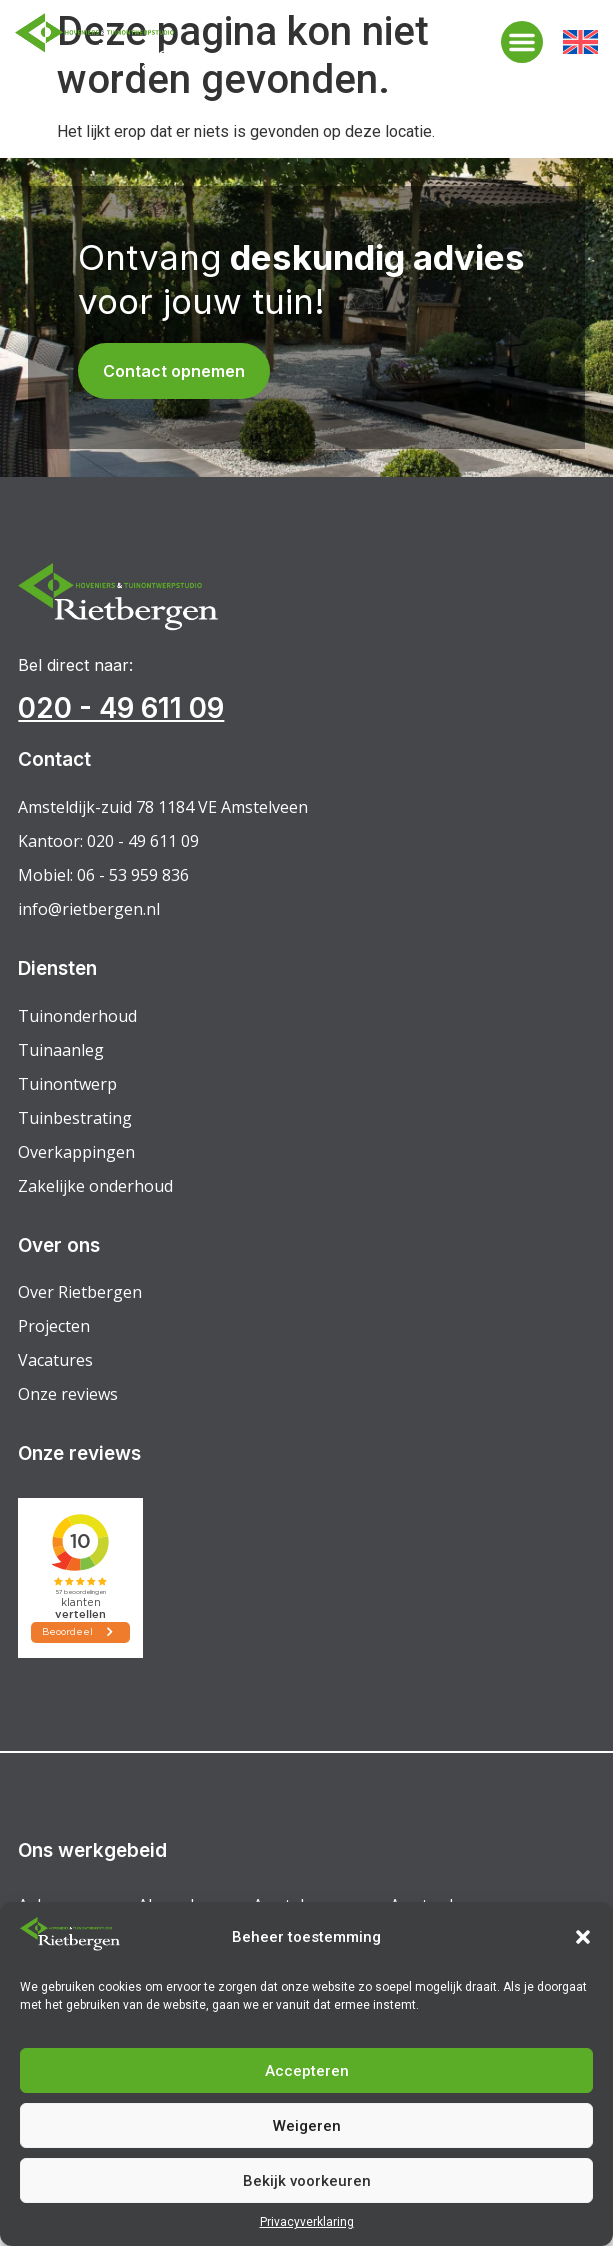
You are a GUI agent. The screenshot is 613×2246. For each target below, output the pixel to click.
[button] (583, 1937)
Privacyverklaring (307, 2222)
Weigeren (307, 2126)
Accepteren (307, 2071)
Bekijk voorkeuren (307, 2181)
